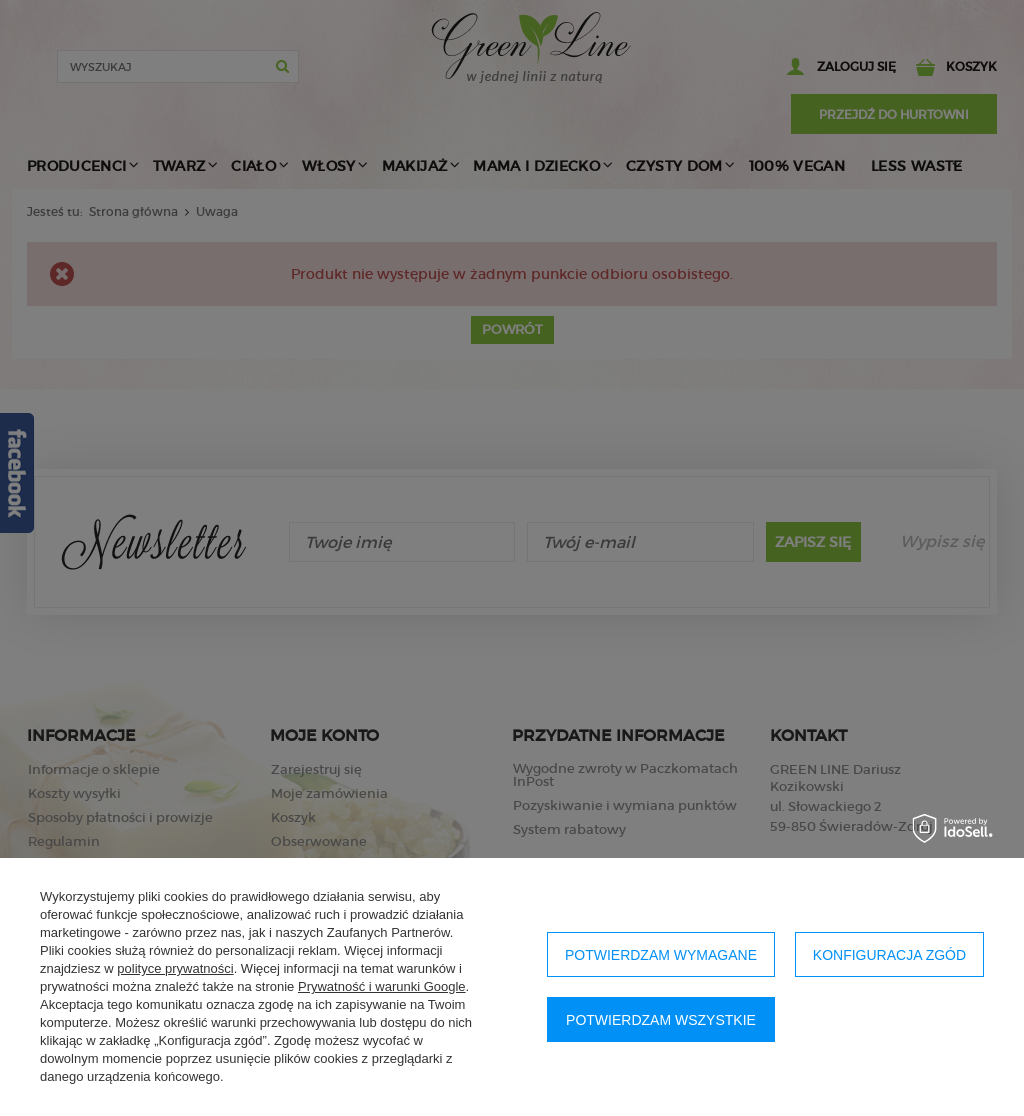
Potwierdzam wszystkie (661, 1020)
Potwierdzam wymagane (661, 955)
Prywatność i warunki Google (382, 986)
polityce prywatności (175, 968)
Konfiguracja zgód (889, 955)
